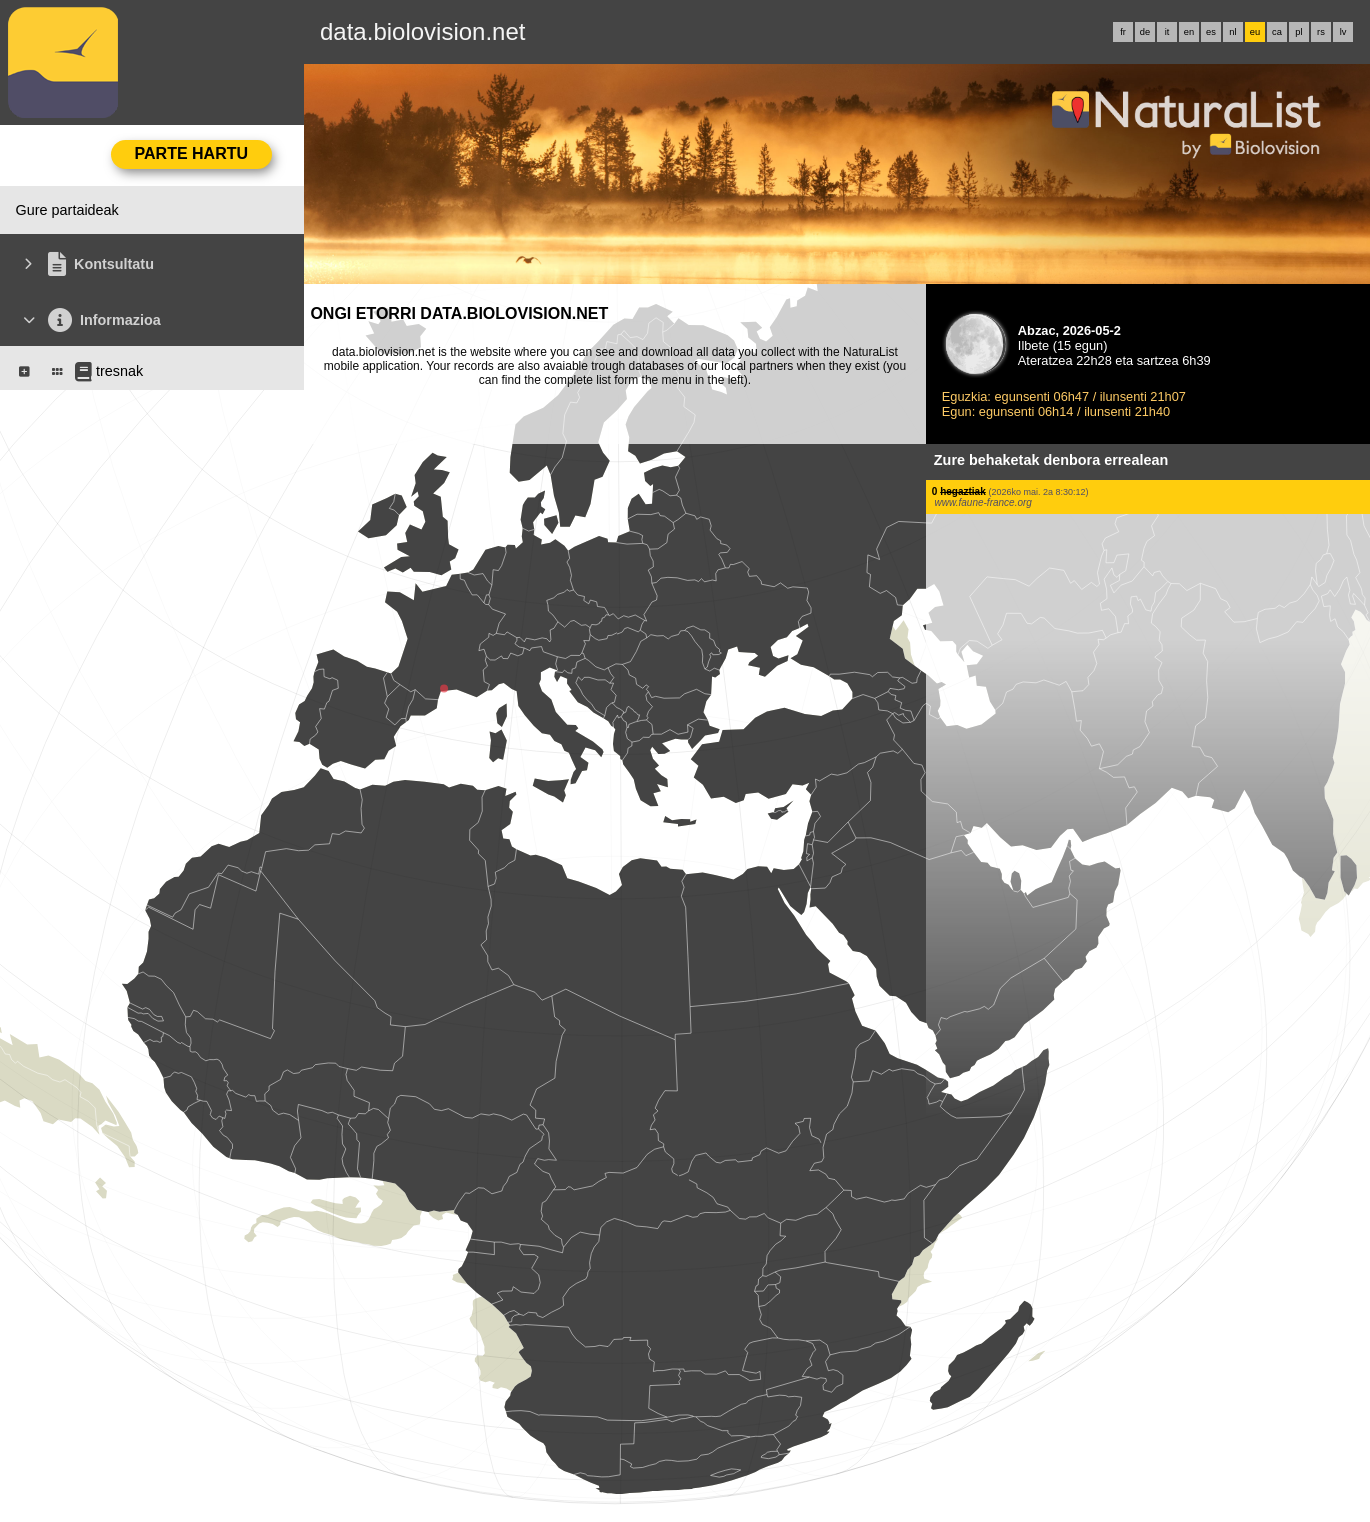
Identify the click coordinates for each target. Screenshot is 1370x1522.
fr (1123, 32)
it (1167, 32)
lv (1343, 32)
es (1211, 32)
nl (1232, 32)
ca (1277, 32)
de (1145, 32)
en (1189, 32)
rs (1321, 32)
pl (1298, 32)
